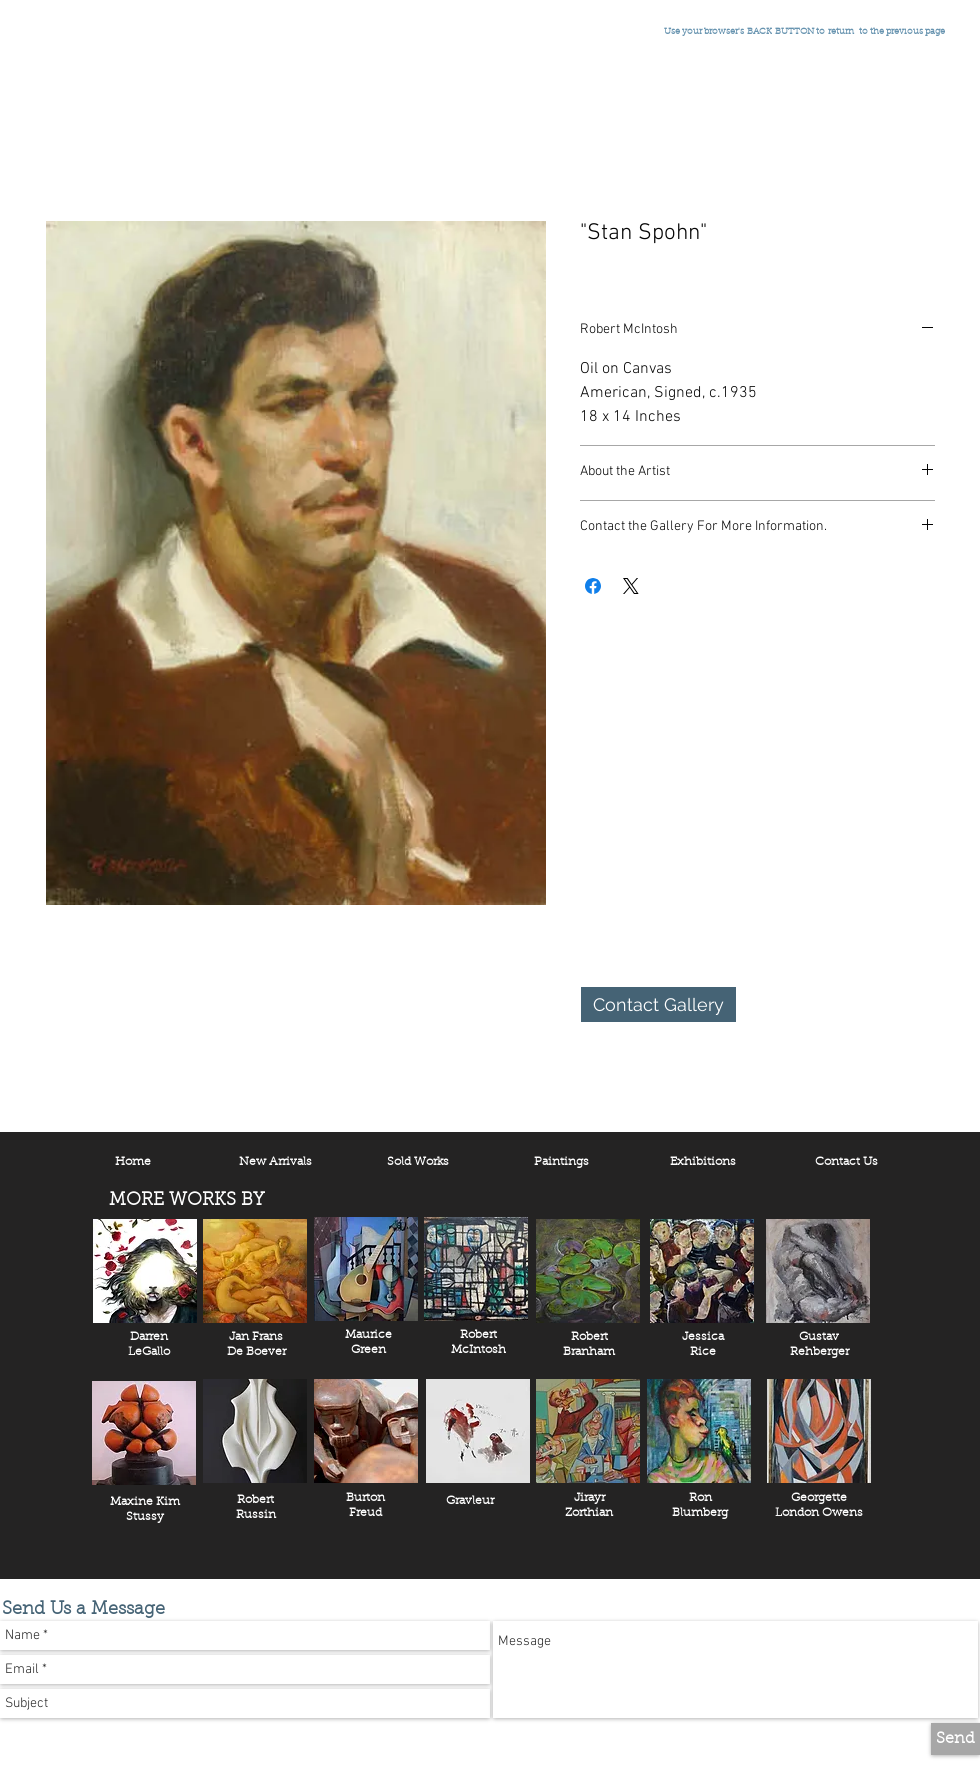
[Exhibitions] (703, 1162)
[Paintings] (561, 1162)
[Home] (133, 1162)
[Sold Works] (418, 1162)
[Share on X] (631, 586)
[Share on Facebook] (593, 586)
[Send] (955, 1739)
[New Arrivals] (275, 1162)
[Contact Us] (846, 1162)
